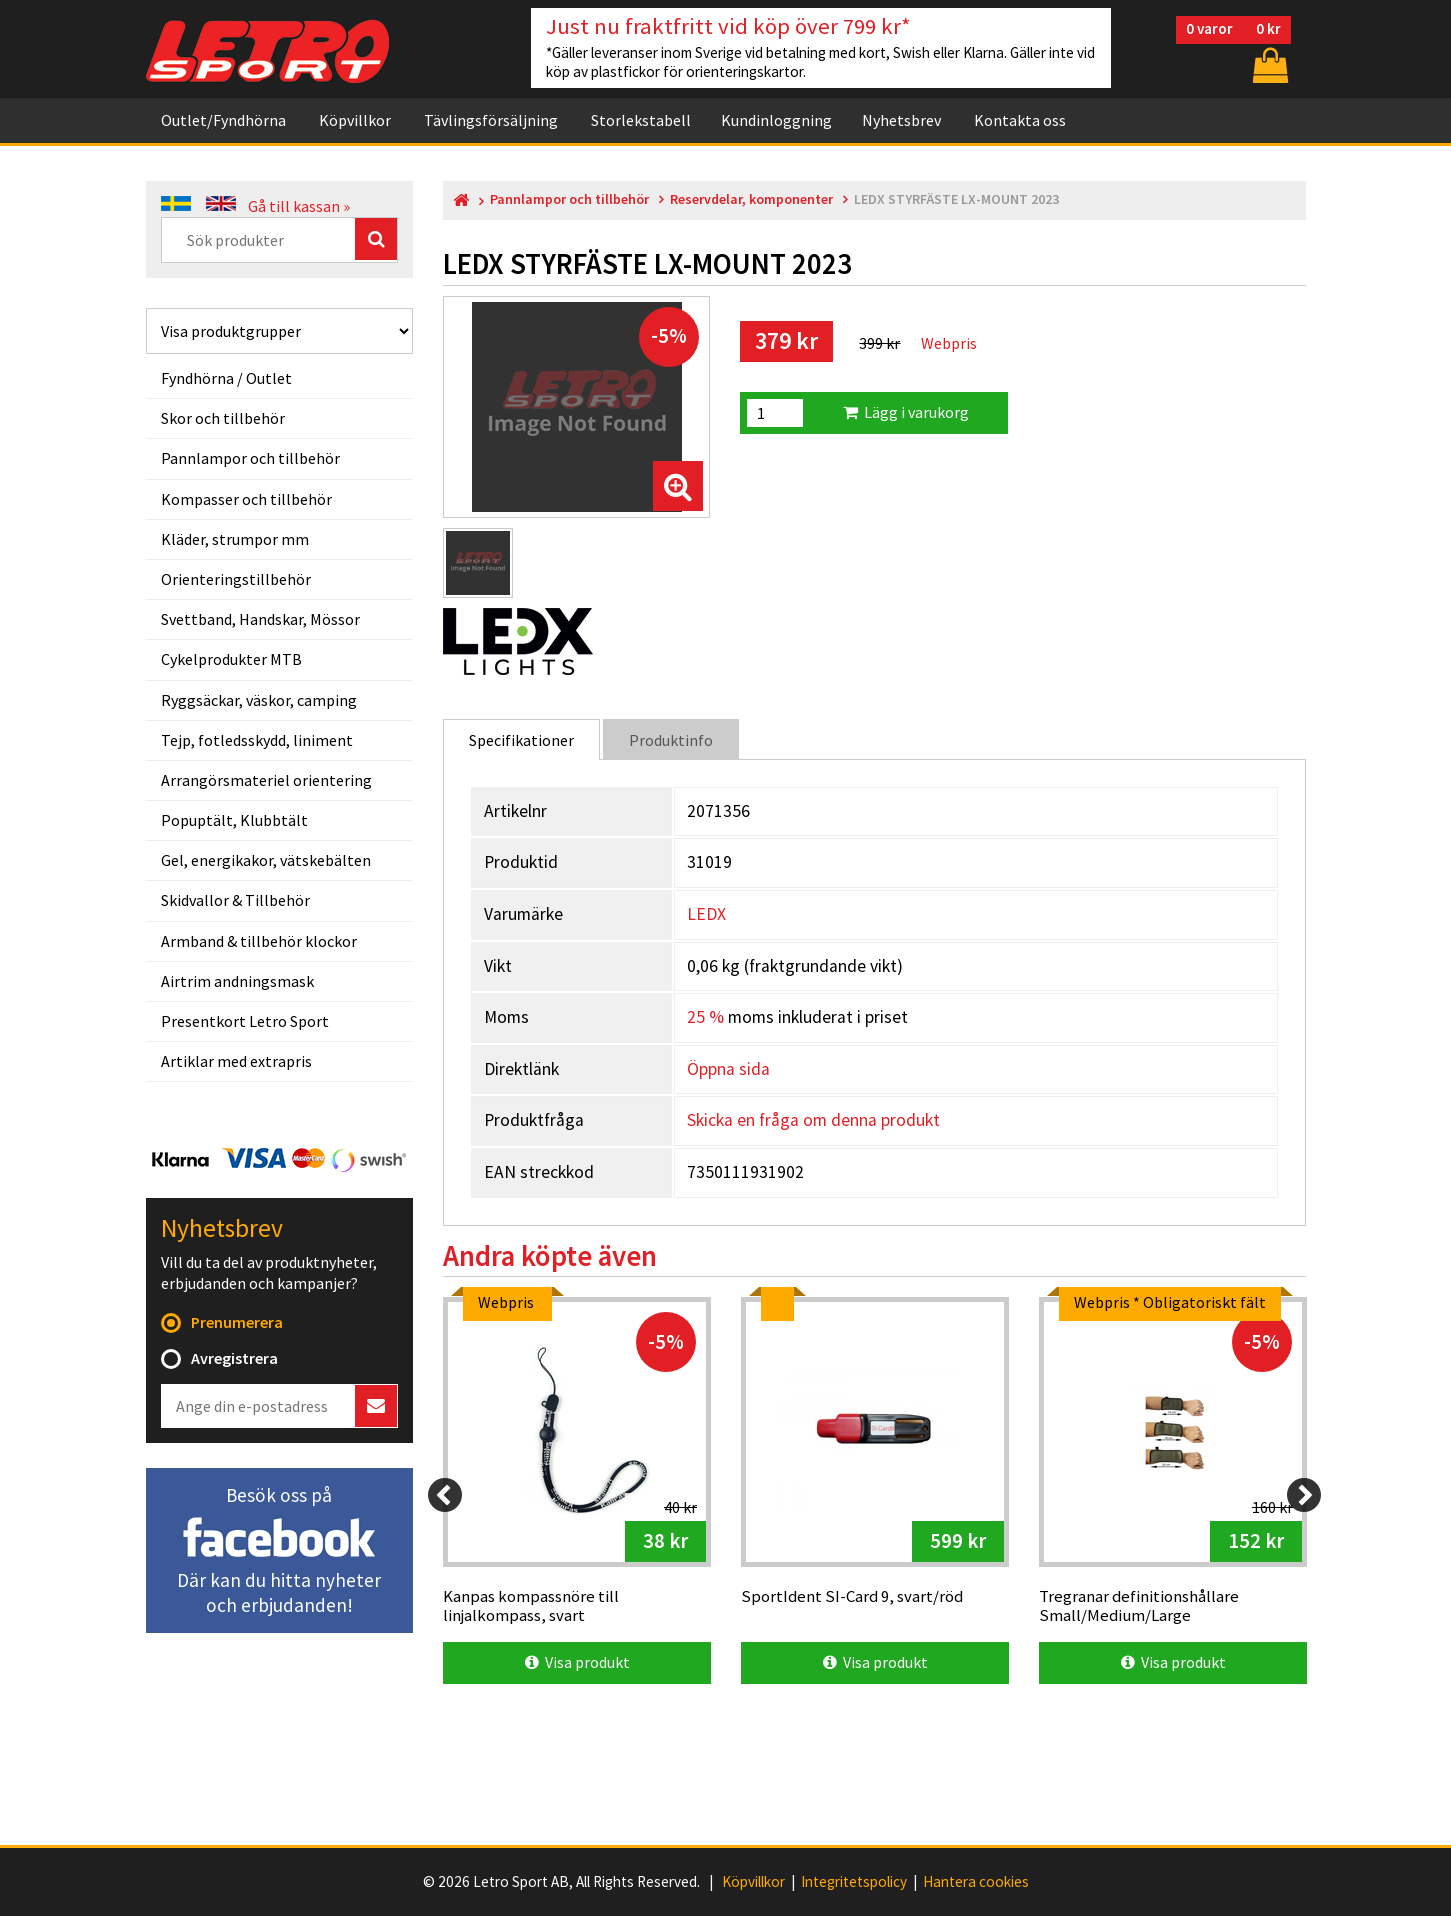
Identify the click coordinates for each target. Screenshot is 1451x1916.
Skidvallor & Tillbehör (235, 900)
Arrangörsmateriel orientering (266, 780)
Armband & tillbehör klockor (259, 941)
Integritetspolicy (854, 1882)
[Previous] (445, 1495)
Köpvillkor (355, 120)
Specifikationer (521, 740)
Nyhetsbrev (901, 120)
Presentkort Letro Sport (245, 1021)
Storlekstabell (641, 120)
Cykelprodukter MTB (231, 659)
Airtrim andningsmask (237, 981)
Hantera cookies (976, 1882)
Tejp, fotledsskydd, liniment (257, 740)
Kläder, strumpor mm (235, 539)
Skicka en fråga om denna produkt (813, 1120)
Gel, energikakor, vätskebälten (266, 860)
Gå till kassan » (299, 206)
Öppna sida (728, 1069)
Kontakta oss (1020, 120)
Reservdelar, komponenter (751, 199)
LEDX (706, 914)
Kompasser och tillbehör (246, 499)
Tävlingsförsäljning (491, 120)
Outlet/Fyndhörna (223, 120)
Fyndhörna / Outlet (226, 378)
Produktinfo (671, 740)
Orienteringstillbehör (236, 579)
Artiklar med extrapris (236, 1061)
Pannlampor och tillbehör (250, 458)
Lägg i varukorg (906, 412)
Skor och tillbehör (223, 418)
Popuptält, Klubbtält (234, 820)
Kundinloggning (776, 120)
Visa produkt (577, 1662)
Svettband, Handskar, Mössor (260, 619)
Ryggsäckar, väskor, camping (259, 700)
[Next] (1304, 1495)
